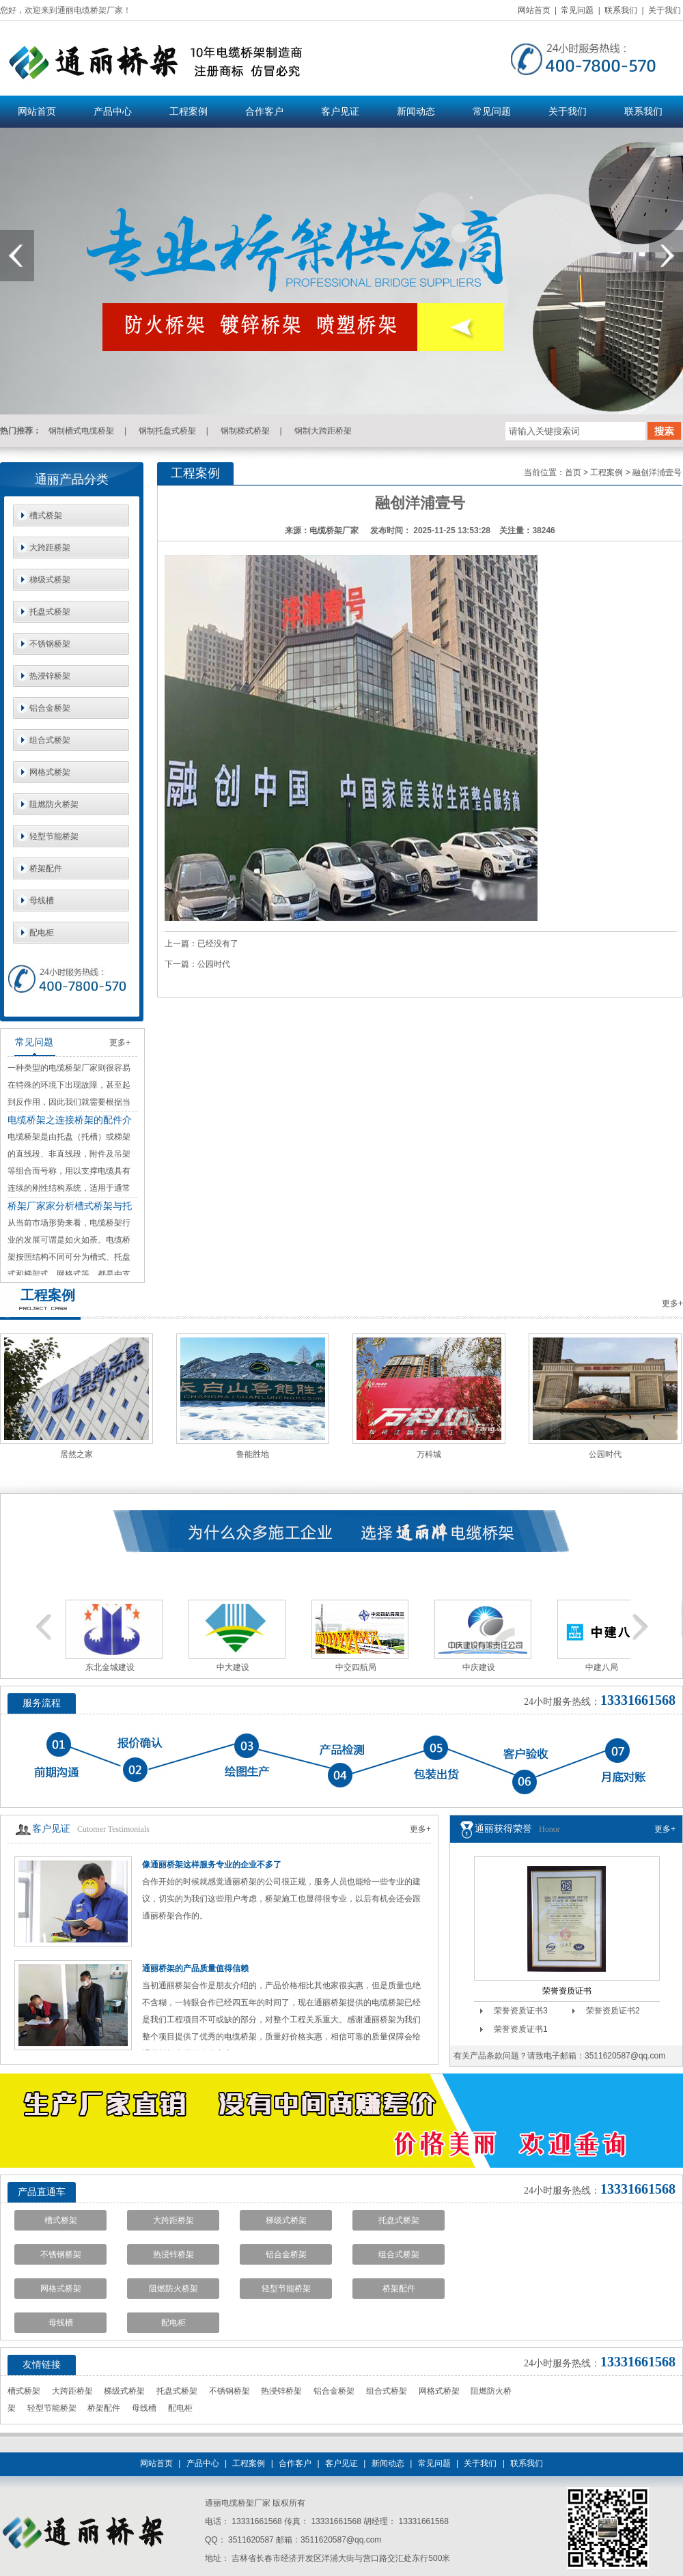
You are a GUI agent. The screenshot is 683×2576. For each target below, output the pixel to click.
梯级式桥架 (49, 579)
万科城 (429, 1454)
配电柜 (41, 932)
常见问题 (577, 10)
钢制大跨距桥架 (323, 431)
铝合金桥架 (49, 708)
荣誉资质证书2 (613, 2010)
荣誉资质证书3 (521, 2010)
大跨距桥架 (49, 547)
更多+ (119, 1042)
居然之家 (76, 1454)
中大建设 (233, 1667)
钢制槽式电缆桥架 (81, 431)
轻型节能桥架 (54, 836)
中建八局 (601, 1667)
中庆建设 (478, 1667)
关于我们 (664, 10)
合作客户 (264, 112)
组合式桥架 (49, 740)
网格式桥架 (49, 772)
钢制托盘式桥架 (167, 431)
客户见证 (340, 112)
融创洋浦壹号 (657, 472)
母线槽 (41, 900)
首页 (573, 472)
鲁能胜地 (252, 1454)
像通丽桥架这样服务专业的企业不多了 (211, 1864)
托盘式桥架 (49, 612)
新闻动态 (416, 112)
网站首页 (534, 10)
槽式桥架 (45, 515)
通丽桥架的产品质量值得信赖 (195, 1968)
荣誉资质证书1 (521, 2029)
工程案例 (188, 112)
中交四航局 (355, 1667)
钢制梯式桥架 (245, 431)
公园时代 (213, 964)
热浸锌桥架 (49, 676)
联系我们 (620, 10)
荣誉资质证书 (566, 1991)
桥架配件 (45, 868)
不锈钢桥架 (49, 644)
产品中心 (113, 112)
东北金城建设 (110, 1667)
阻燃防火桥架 (54, 804)
